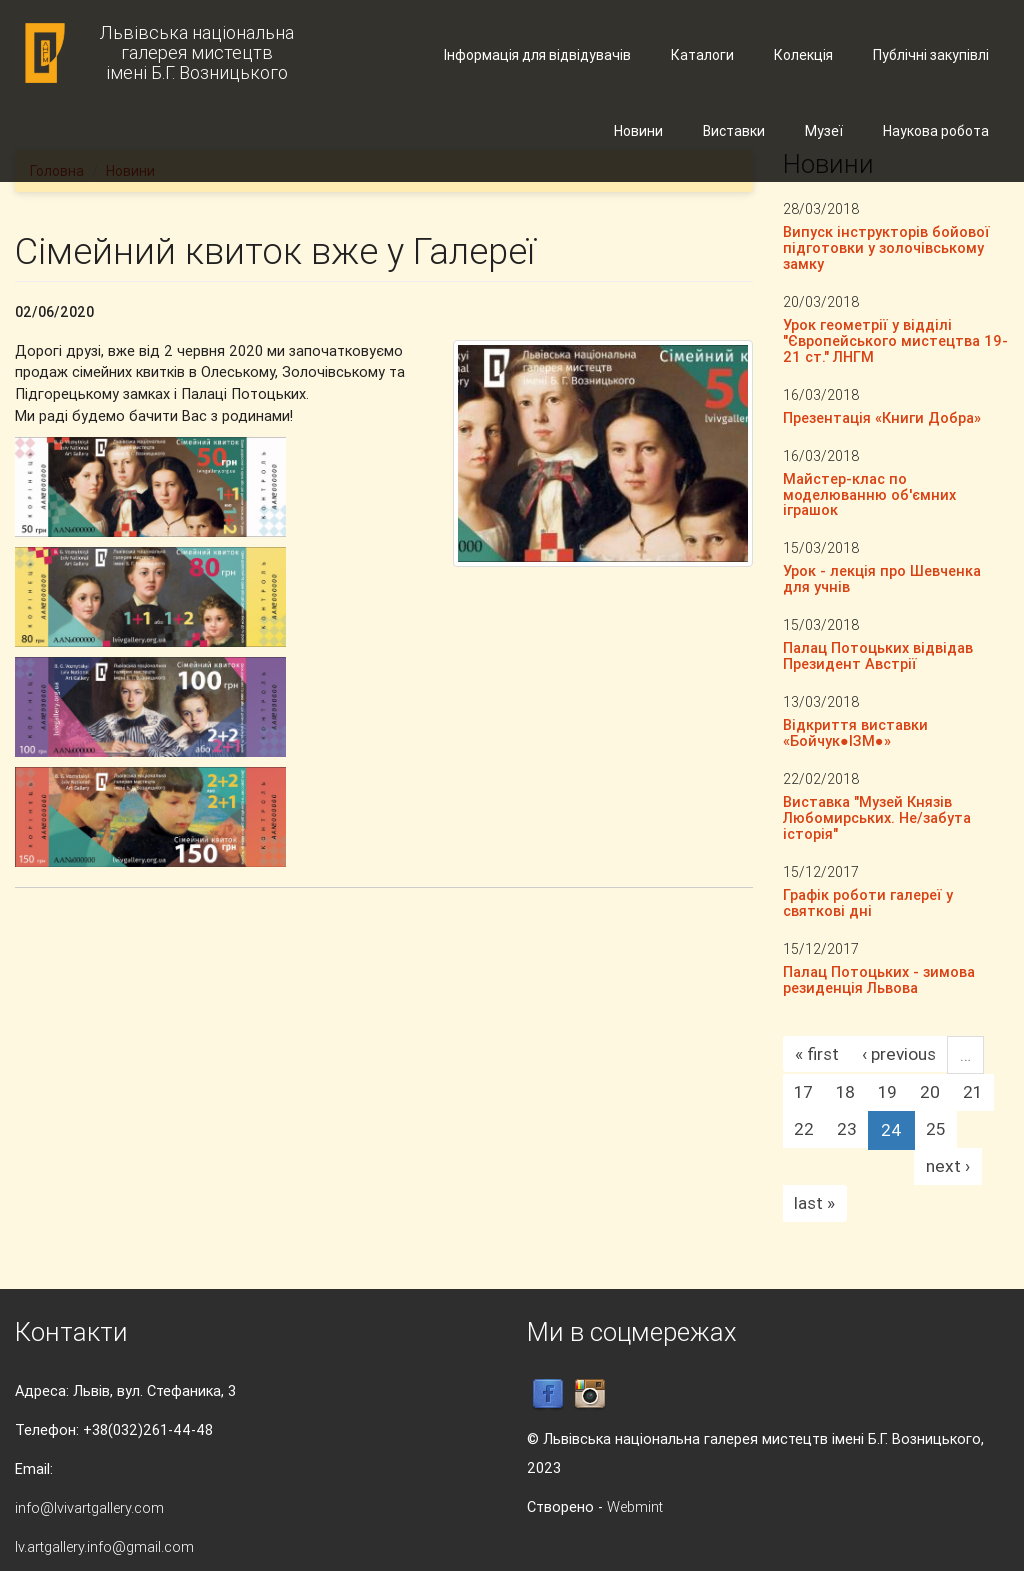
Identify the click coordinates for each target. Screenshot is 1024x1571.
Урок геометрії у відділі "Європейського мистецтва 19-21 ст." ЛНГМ (895, 340)
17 (803, 1092)
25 (935, 1129)
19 (887, 1092)
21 (972, 1092)
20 (930, 1092)
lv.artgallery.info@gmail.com (104, 1546)
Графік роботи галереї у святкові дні (868, 902)
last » (814, 1203)
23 (847, 1129)
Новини (638, 131)
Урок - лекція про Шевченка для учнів (882, 578)
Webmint (635, 1506)
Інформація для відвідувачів (537, 55)
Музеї (824, 131)
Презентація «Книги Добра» (882, 417)
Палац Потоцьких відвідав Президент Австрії (878, 655)
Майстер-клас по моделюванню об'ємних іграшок (869, 494)
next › (948, 1166)
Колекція (803, 55)
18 (845, 1092)
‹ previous (899, 1054)
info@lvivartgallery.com (89, 1507)
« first (817, 1054)
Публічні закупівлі (931, 55)
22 (804, 1129)
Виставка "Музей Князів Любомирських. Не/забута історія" (877, 817)
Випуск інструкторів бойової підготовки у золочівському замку (886, 247)
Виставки (734, 131)
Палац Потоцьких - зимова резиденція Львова (879, 979)
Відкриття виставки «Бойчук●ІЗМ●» (855, 732)
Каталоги (702, 55)
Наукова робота (936, 131)
